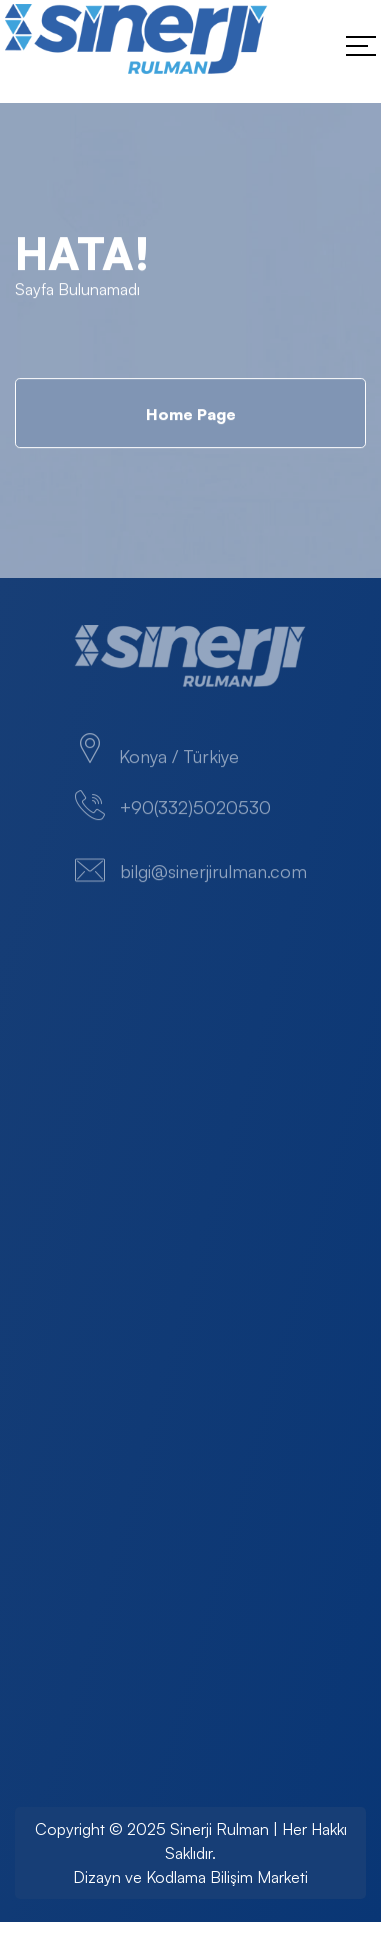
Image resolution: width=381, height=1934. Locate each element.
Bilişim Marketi (259, 1877)
